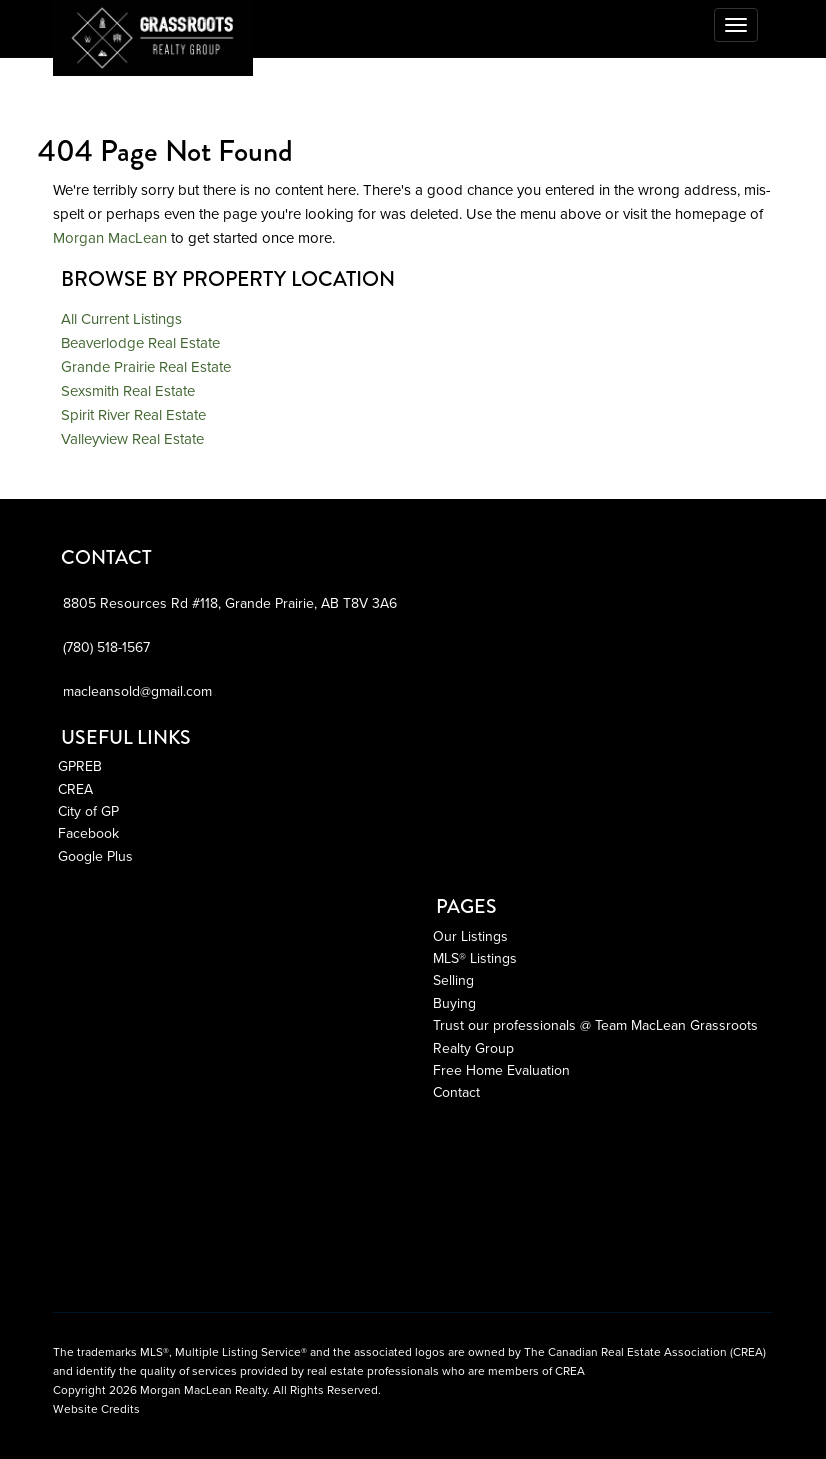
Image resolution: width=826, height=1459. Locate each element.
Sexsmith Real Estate (128, 391)
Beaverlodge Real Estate (140, 343)
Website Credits (96, 1409)
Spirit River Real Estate (133, 415)
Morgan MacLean (110, 238)
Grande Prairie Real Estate (146, 367)
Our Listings (470, 936)
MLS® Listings (475, 958)
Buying (454, 1003)
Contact (456, 1092)
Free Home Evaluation (501, 1070)
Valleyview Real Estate (132, 439)
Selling (453, 980)
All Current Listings (121, 319)
